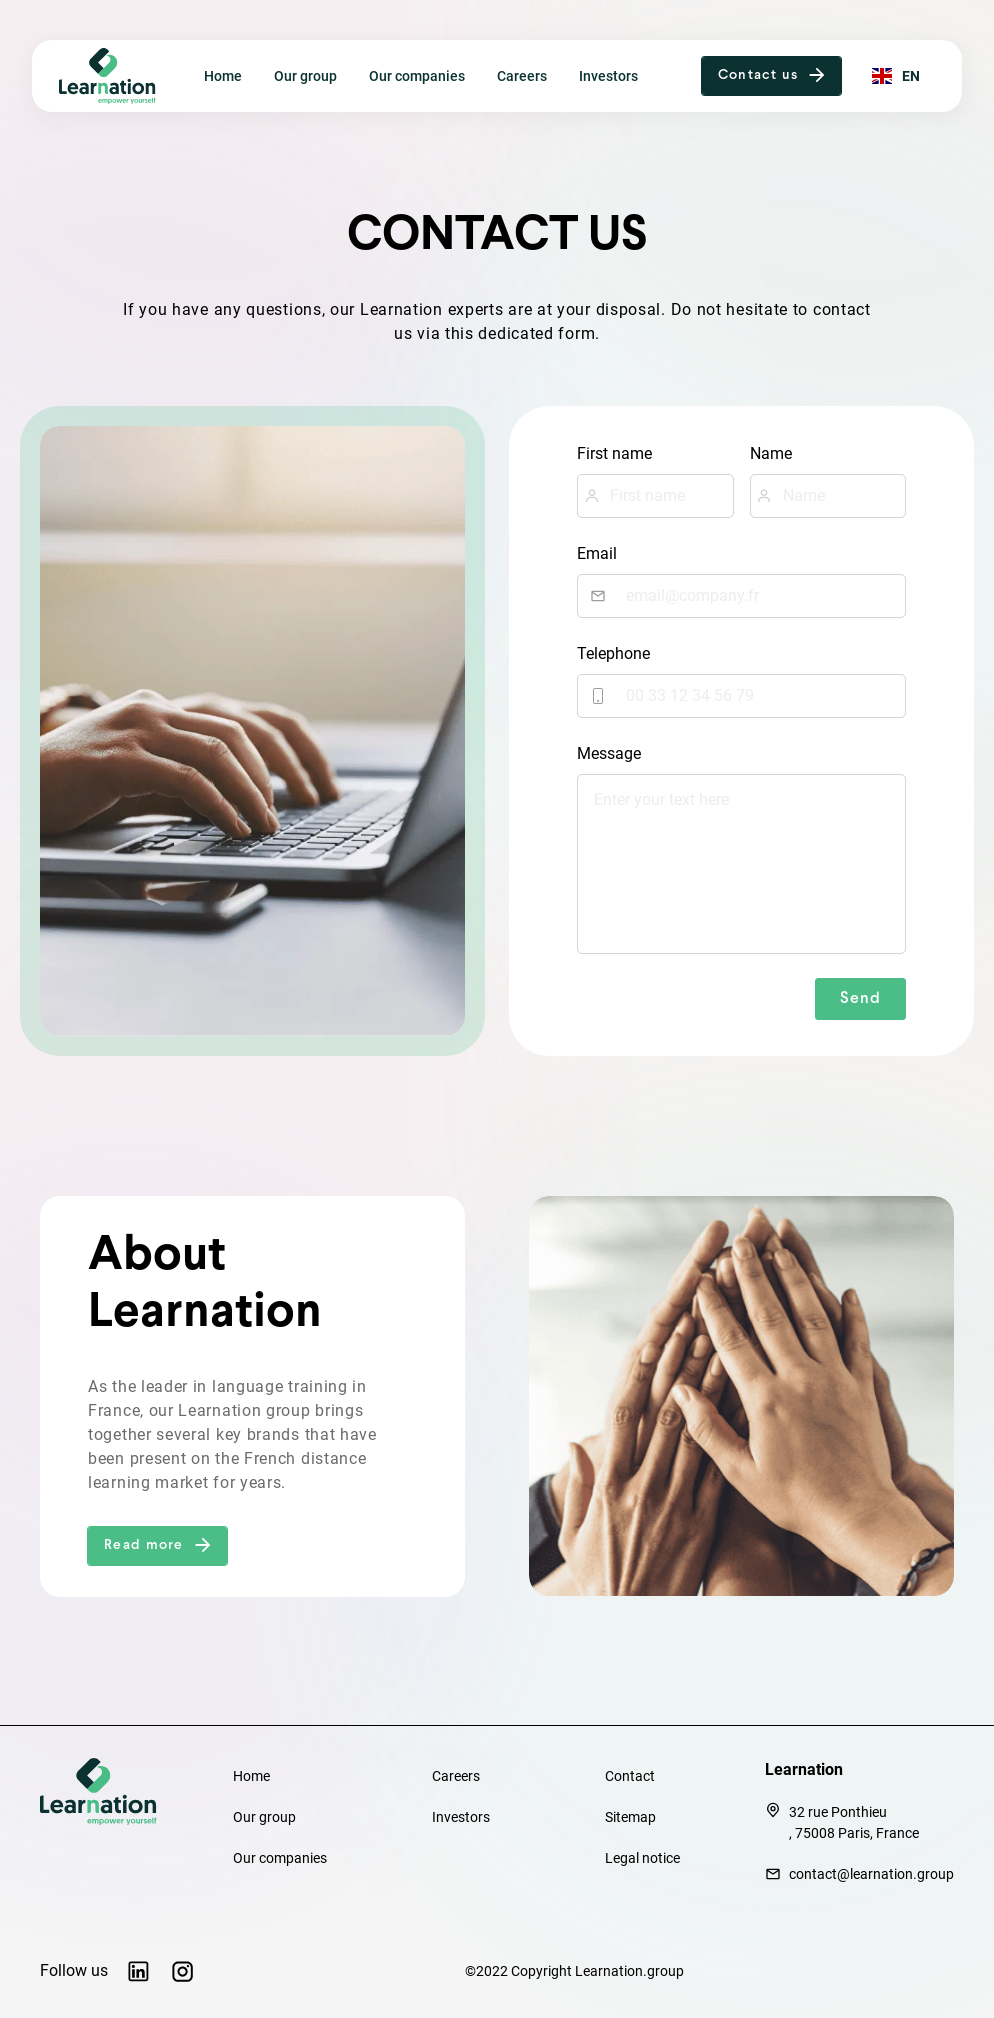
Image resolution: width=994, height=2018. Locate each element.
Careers (522, 76)
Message (609, 753)
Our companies (417, 76)
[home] (115, 76)
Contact (630, 1776)
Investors (608, 76)
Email (597, 553)
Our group (305, 76)
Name (771, 453)
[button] (772, 76)
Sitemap (630, 1817)
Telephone (613, 653)
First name (614, 453)
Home (223, 76)
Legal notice (642, 1858)
